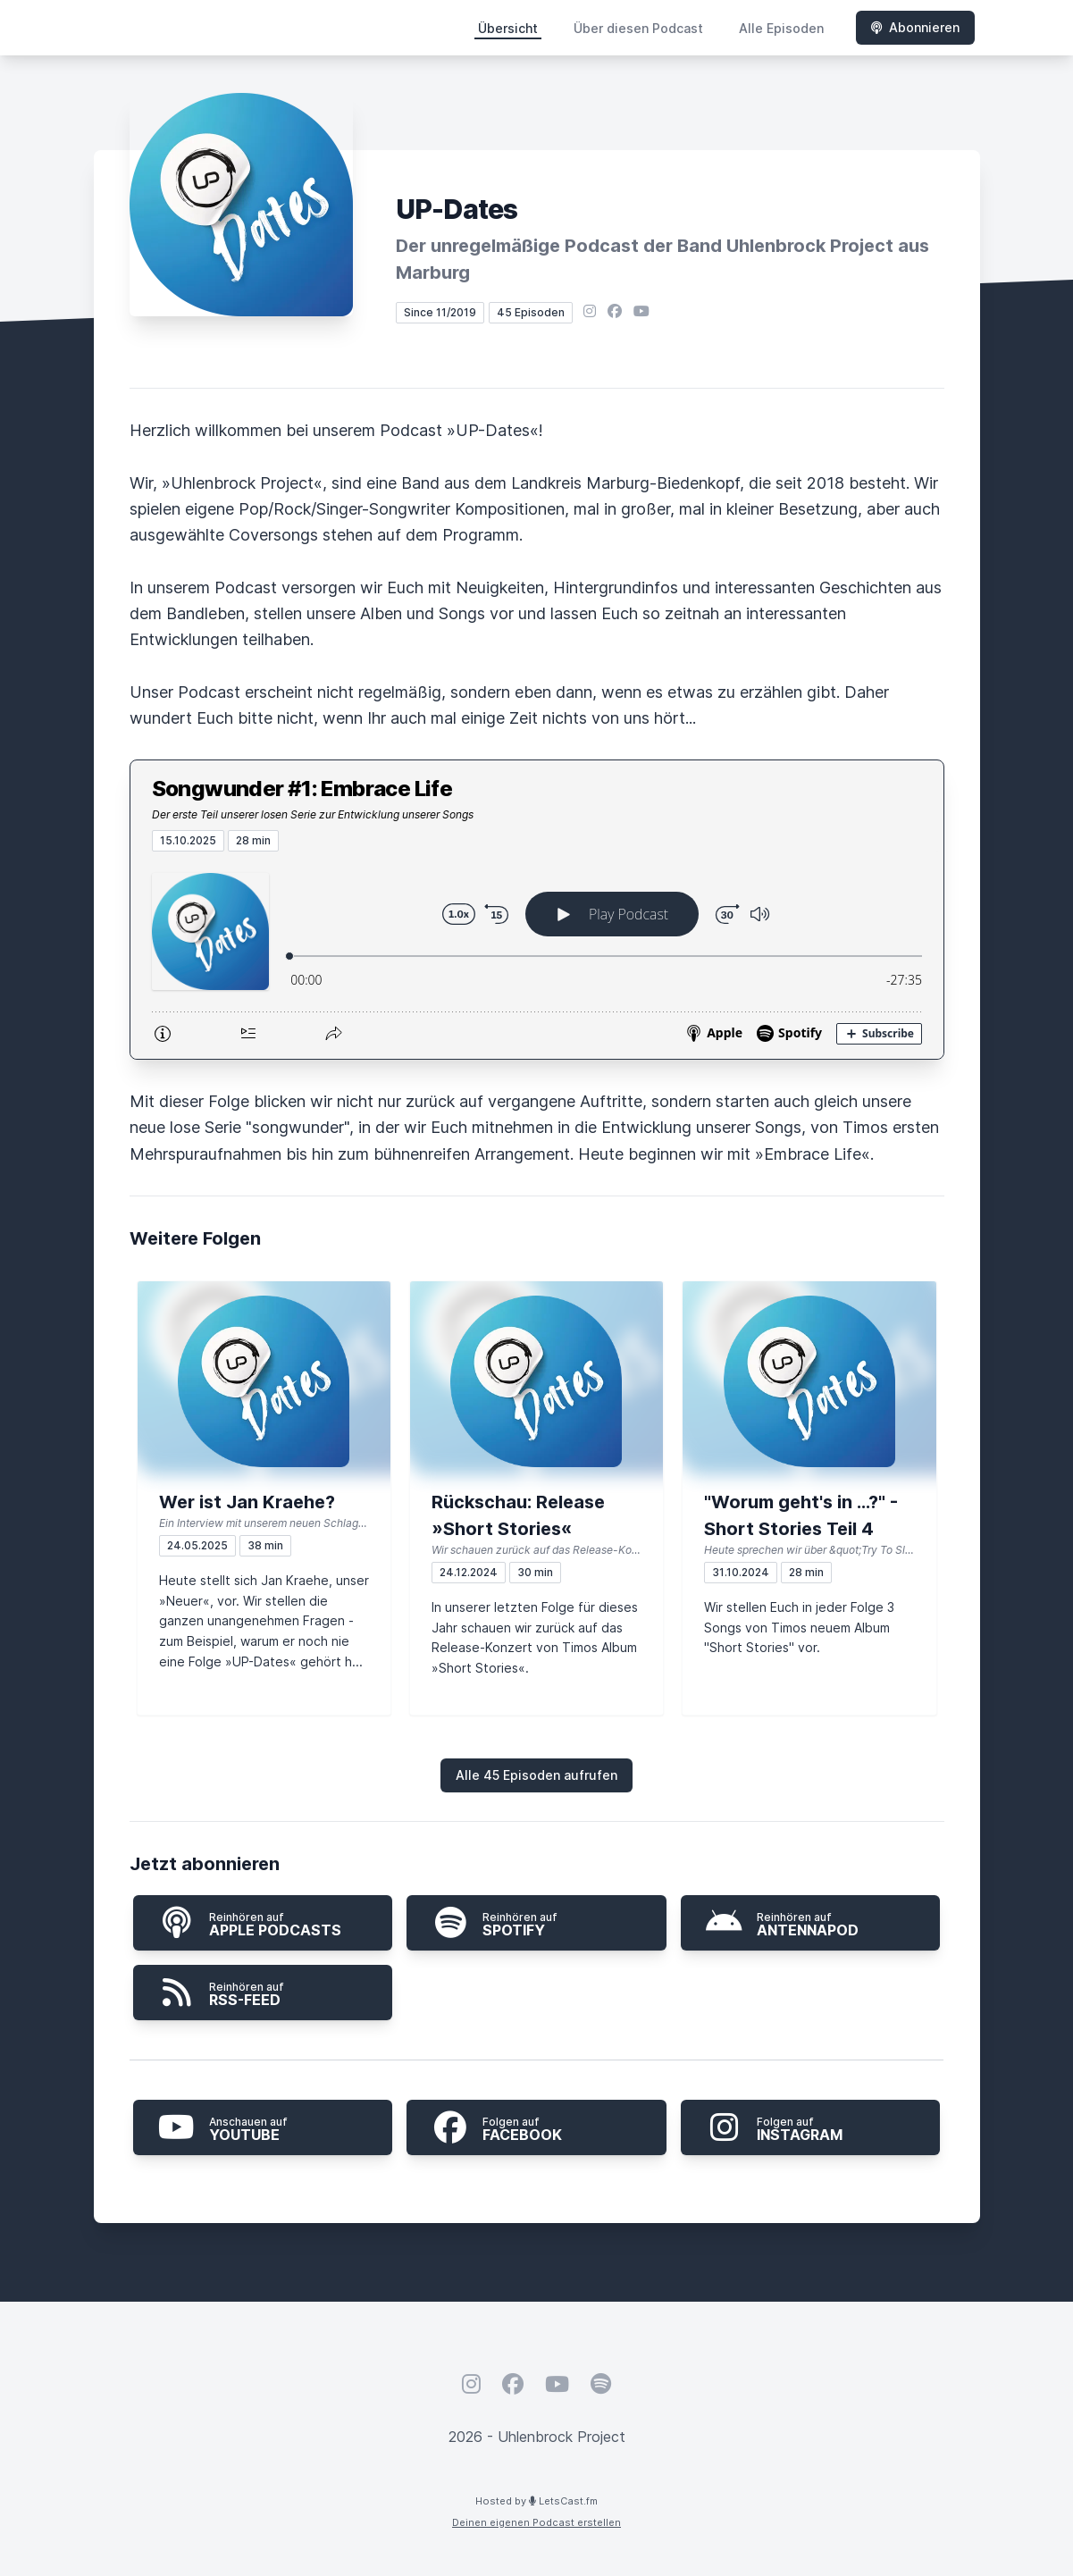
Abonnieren (915, 27)
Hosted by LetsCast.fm (536, 2501)
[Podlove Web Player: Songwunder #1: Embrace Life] (536, 955)
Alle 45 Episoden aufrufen (536, 1775)
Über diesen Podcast (638, 28)
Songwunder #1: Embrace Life (302, 788)
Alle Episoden (781, 28)
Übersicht (508, 28)
